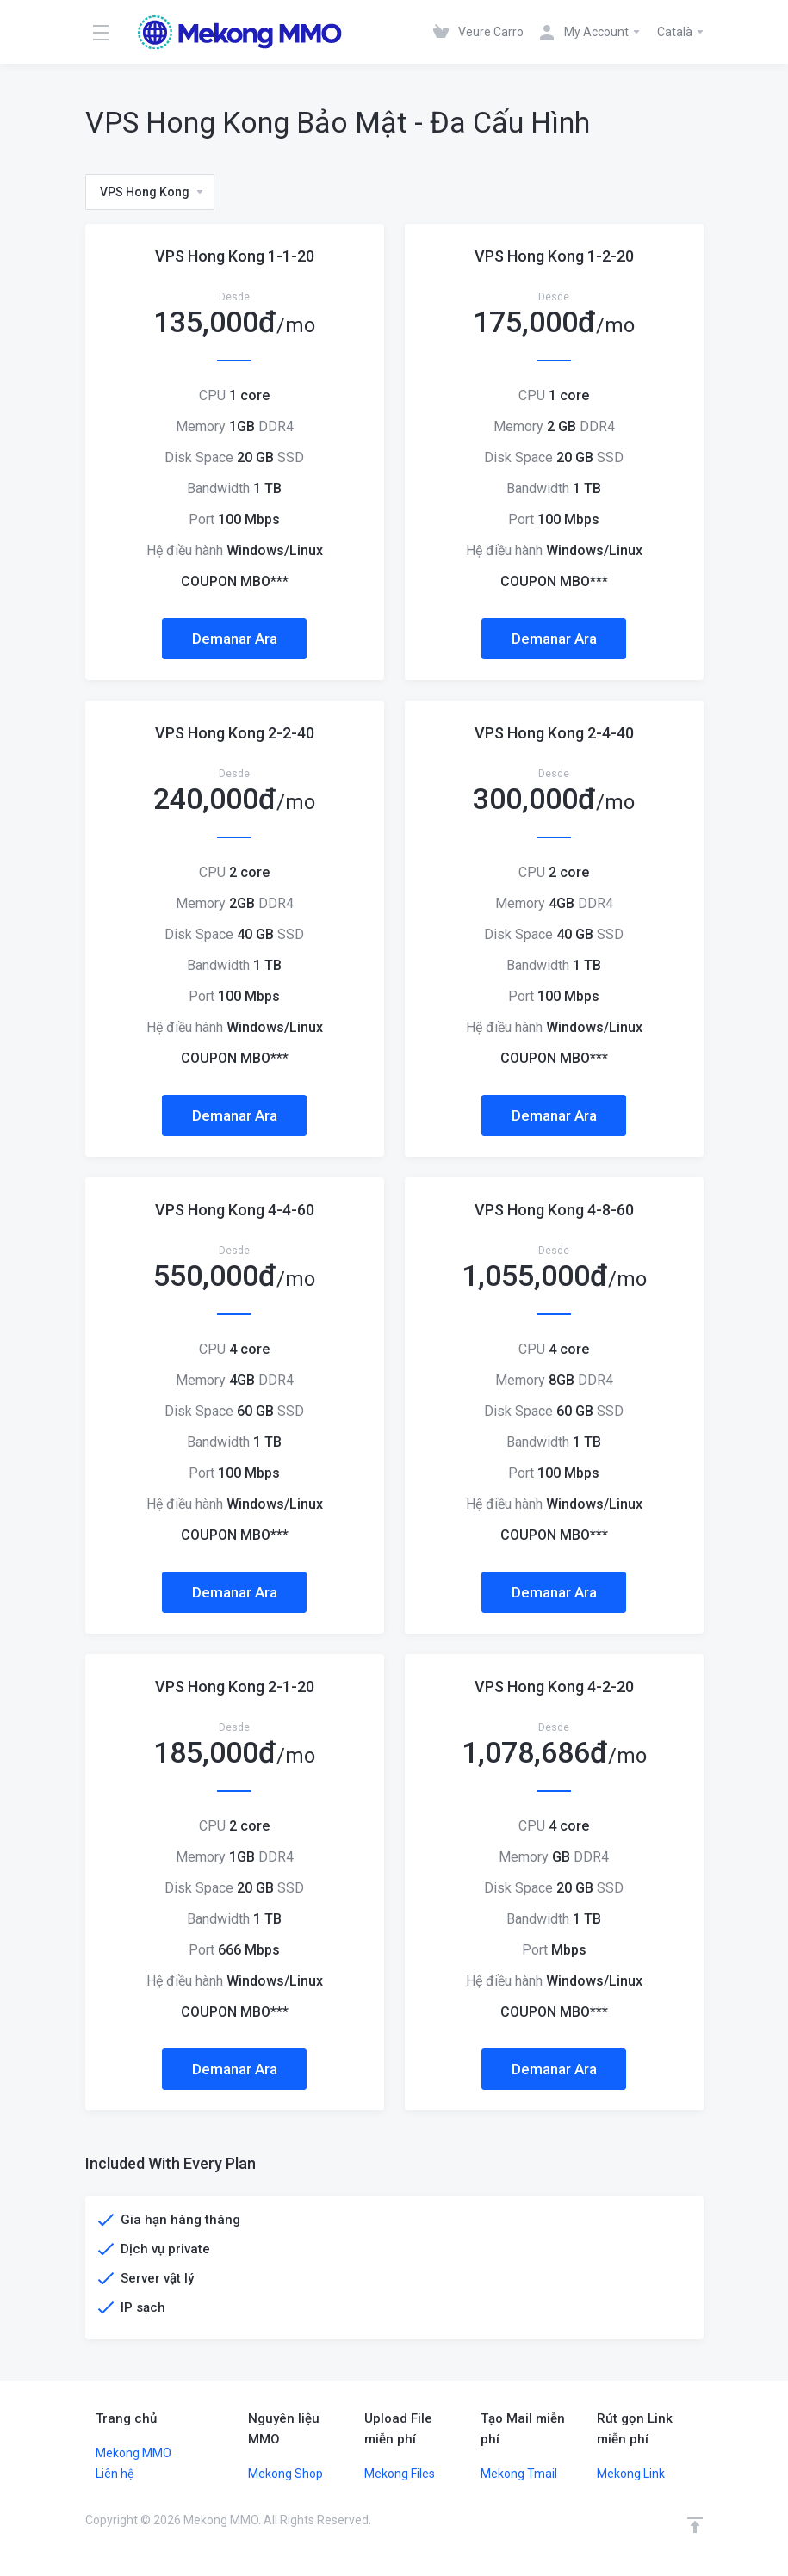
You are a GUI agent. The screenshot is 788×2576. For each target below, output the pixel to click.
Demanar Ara (234, 638)
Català (681, 32)
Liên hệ (114, 2473)
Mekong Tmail (519, 2473)
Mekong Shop (285, 2473)
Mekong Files (399, 2473)
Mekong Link (631, 2473)
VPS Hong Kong (152, 192)
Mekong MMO (133, 2453)
